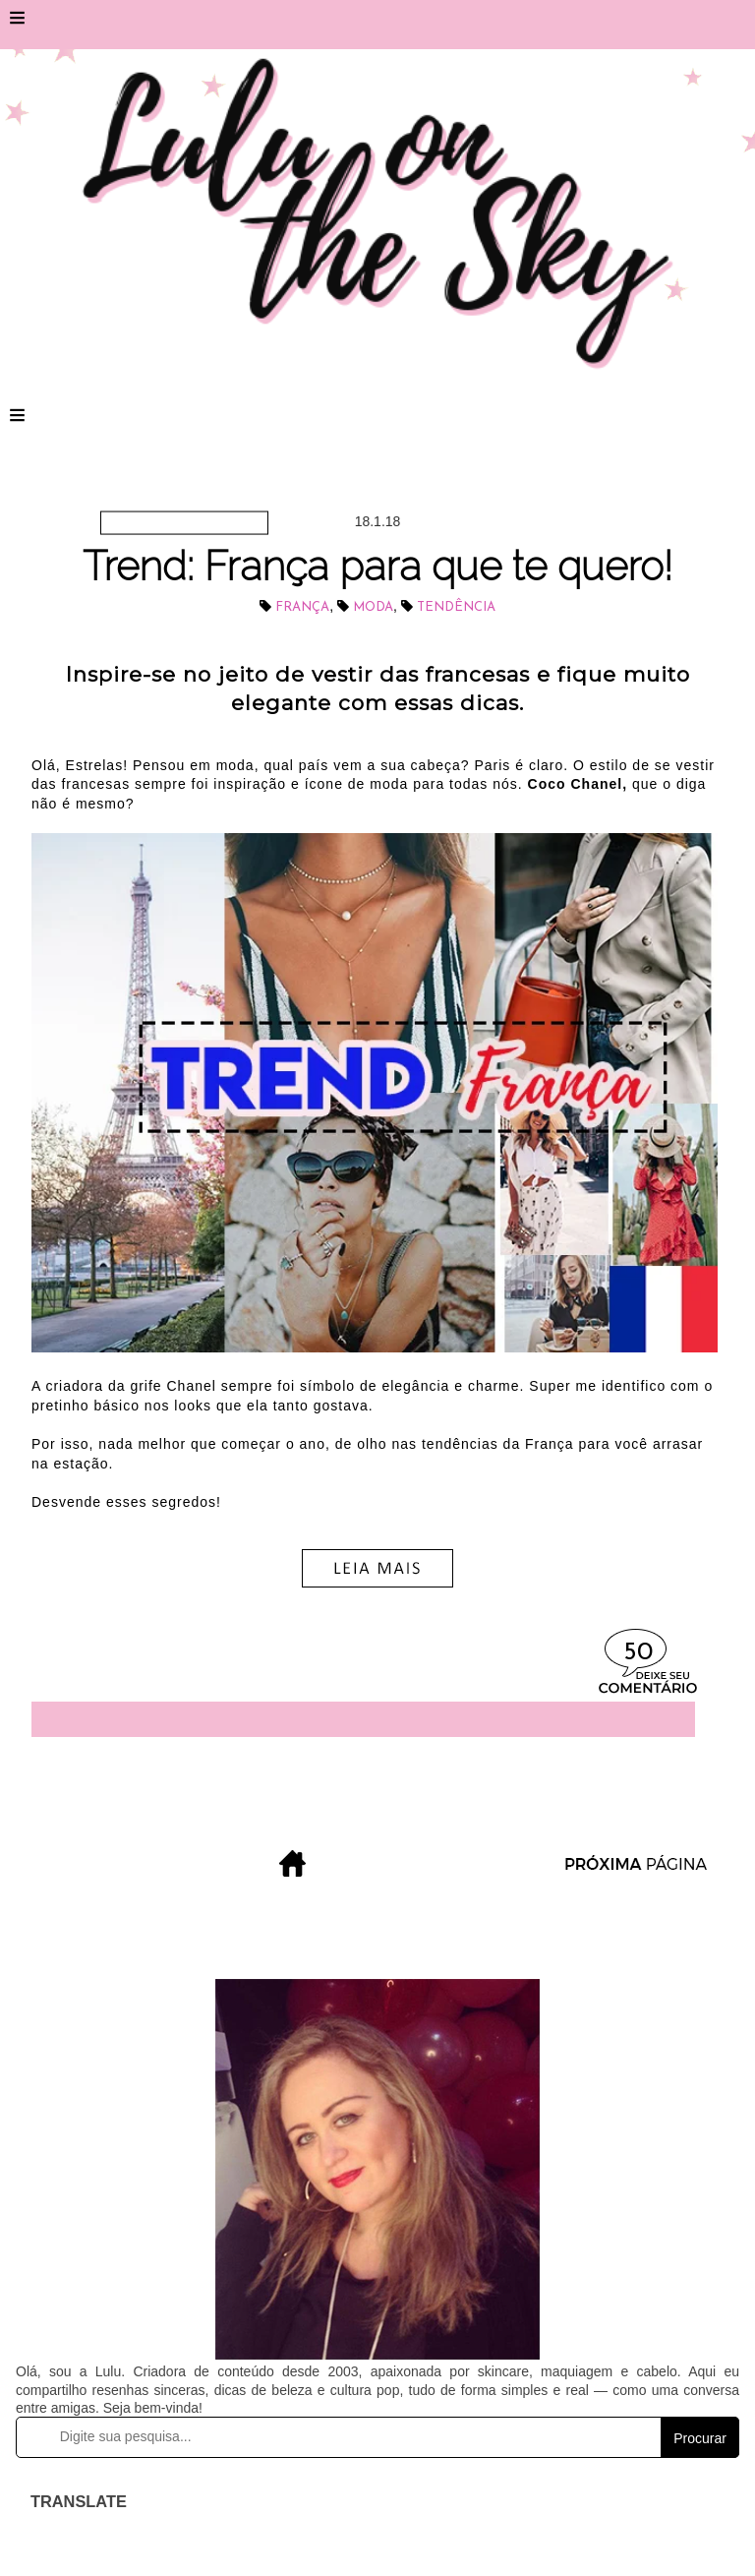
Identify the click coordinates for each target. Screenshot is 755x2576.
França (302, 607)
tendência (456, 607)
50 (638, 1653)
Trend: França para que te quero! (377, 566)
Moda (373, 607)
